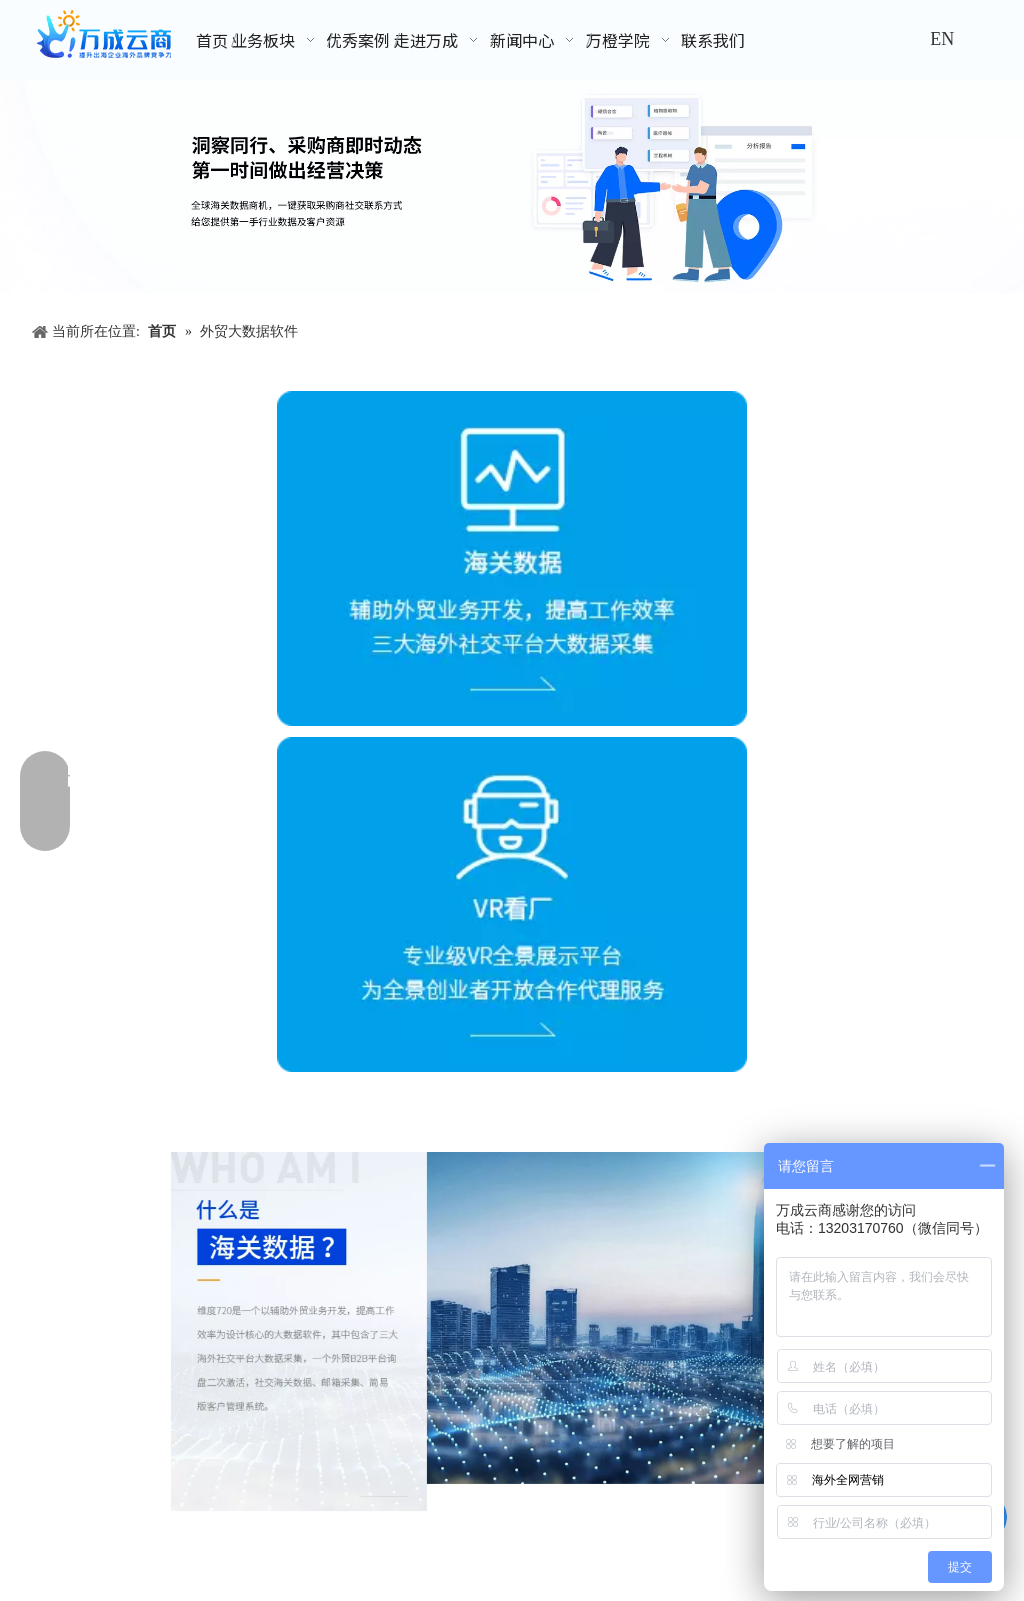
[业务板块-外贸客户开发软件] (299, 1331)
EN (942, 39)
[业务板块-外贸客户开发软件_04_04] (640, 1318)
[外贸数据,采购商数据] (512, 186)
